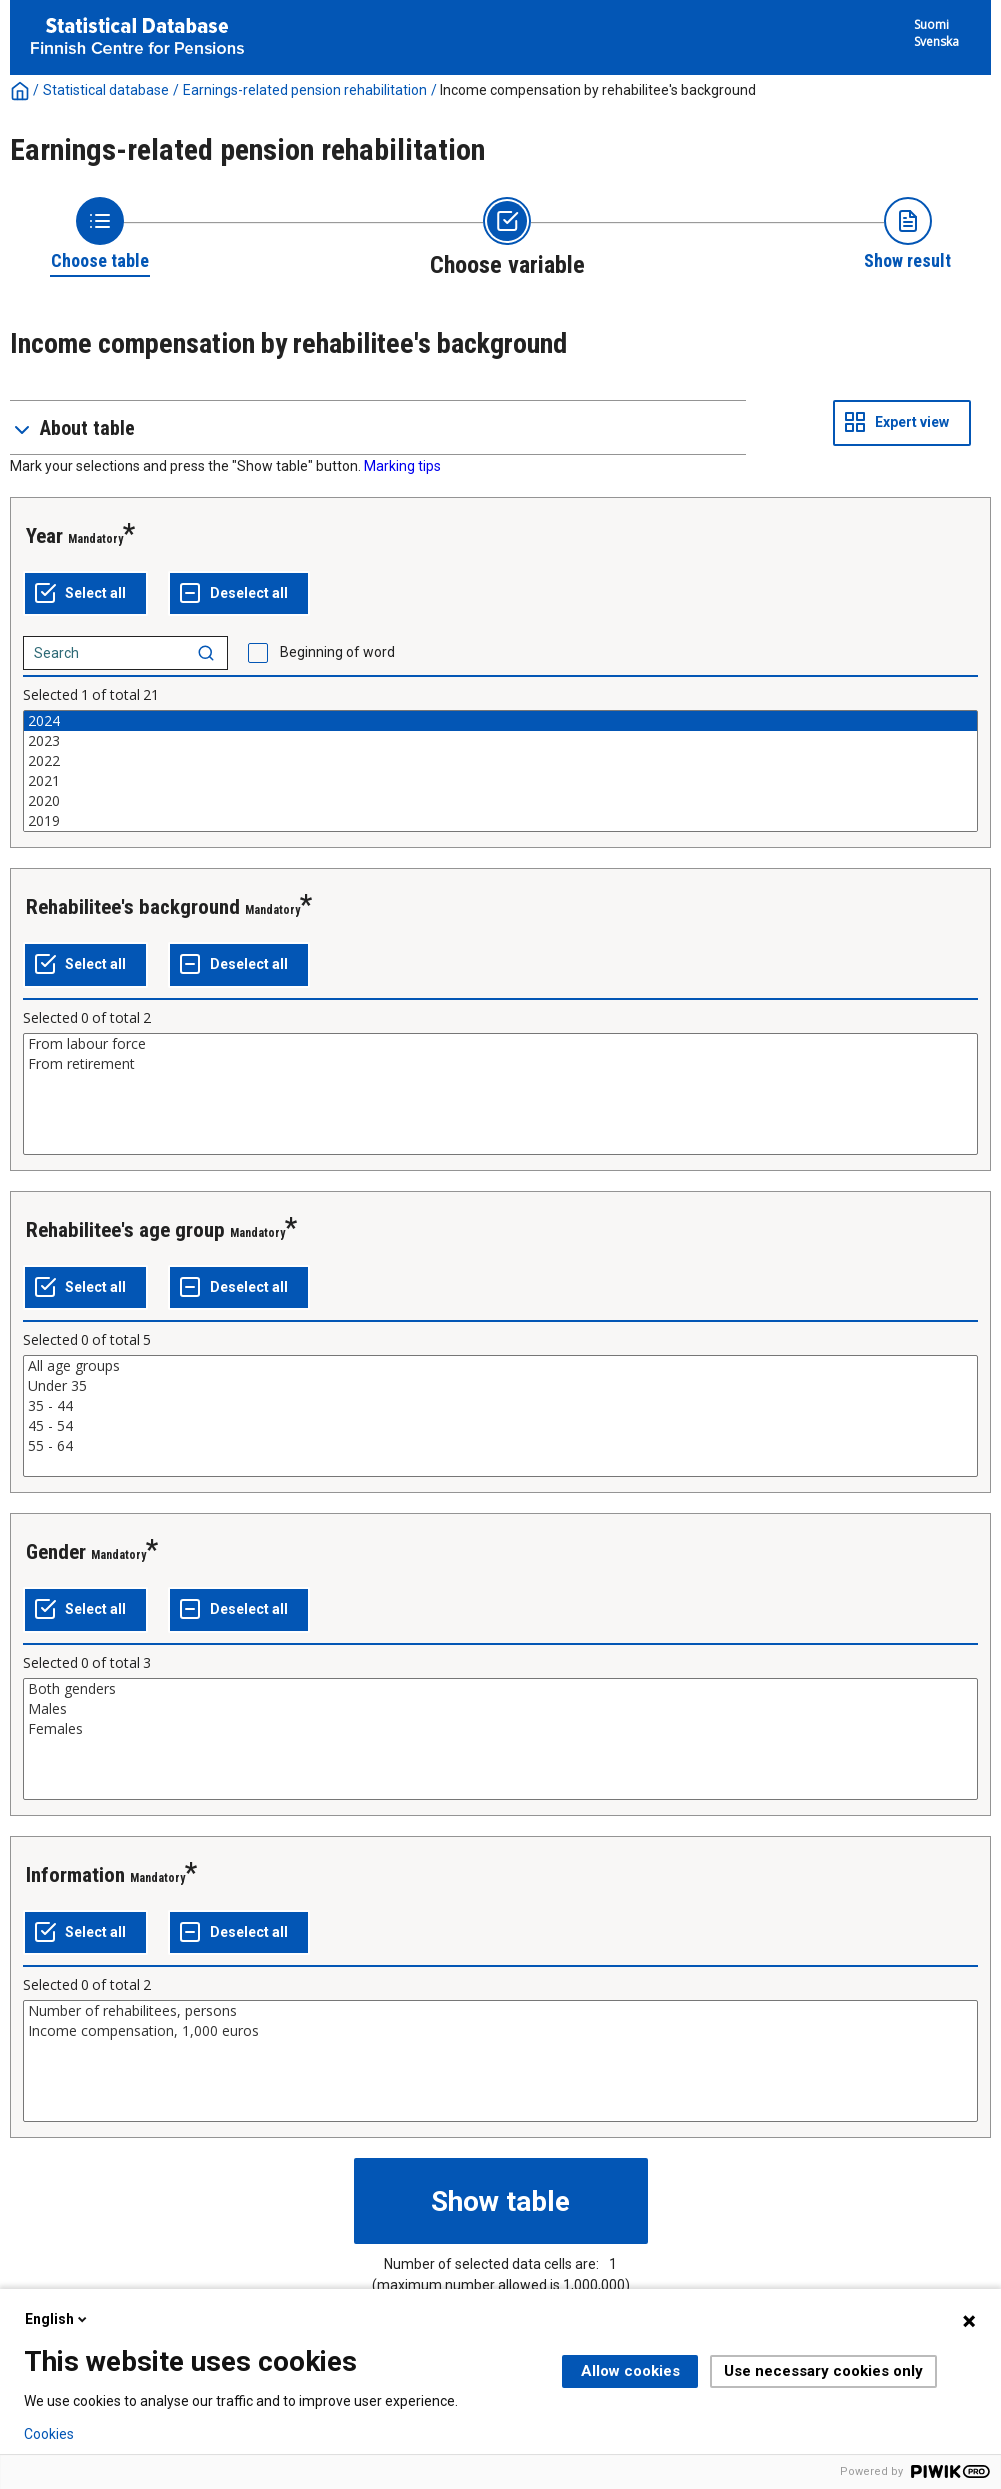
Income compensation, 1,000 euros (500, 2031)
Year (44, 536)
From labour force (500, 1044)
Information (75, 1875)
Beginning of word (337, 652)
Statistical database (106, 90)
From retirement (500, 1064)
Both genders (500, 1689)
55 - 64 (500, 1446)
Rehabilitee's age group (125, 1230)
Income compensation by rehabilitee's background (598, 90)
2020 (500, 801)
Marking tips (402, 466)
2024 (500, 721)
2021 (500, 781)
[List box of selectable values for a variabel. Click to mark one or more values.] (500, 771)
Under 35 (500, 1386)
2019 (500, 821)
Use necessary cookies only (823, 2371)
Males (500, 1709)
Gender (56, 1552)
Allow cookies (630, 2371)
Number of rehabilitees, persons (500, 2011)
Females (500, 1729)
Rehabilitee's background (133, 907)
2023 (500, 741)
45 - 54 (500, 1426)
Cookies (49, 2434)
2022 (500, 761)
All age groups (500, 1366)
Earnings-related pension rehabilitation (305, 90)
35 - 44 (500, 1406)
